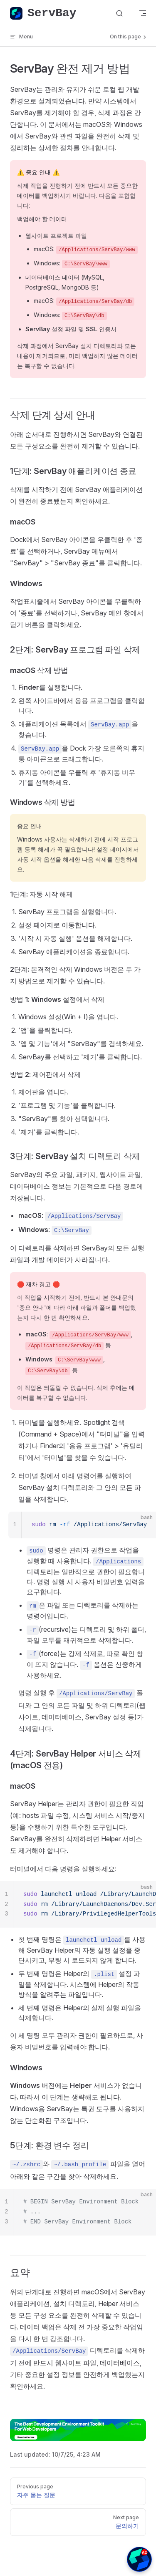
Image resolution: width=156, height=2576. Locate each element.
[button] (139, 2559)
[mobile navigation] (143, 13)
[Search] (119, 13)
